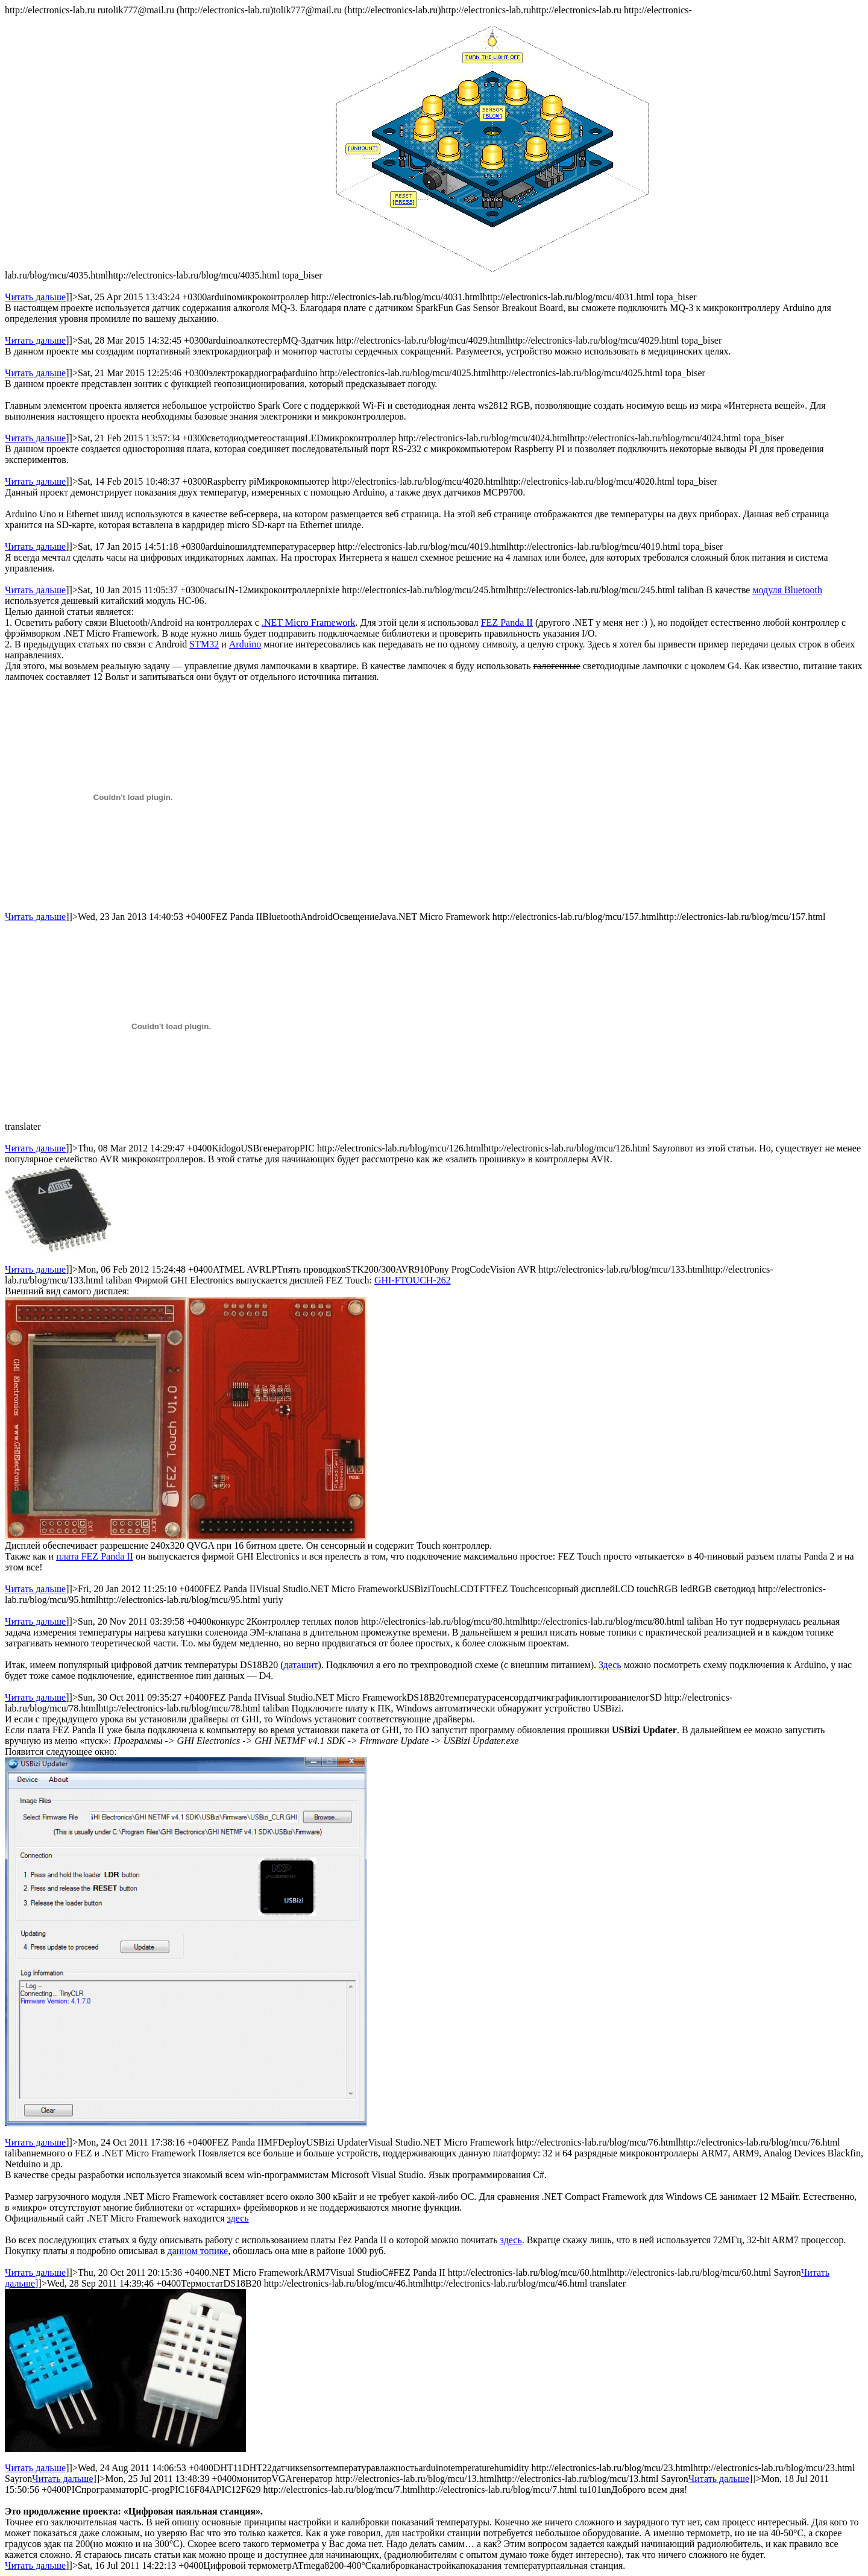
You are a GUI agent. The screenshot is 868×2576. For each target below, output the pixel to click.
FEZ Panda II (507, 622)
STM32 (204, 644)
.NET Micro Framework (309, 622)
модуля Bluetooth (787, 590)
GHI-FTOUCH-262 (412, 1280)
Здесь (610, 1665)
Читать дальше (35, 297)
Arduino (245, 644)
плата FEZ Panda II (94, 1556)
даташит (301, 1665)
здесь (238, 2218)
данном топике (198, 2251)
